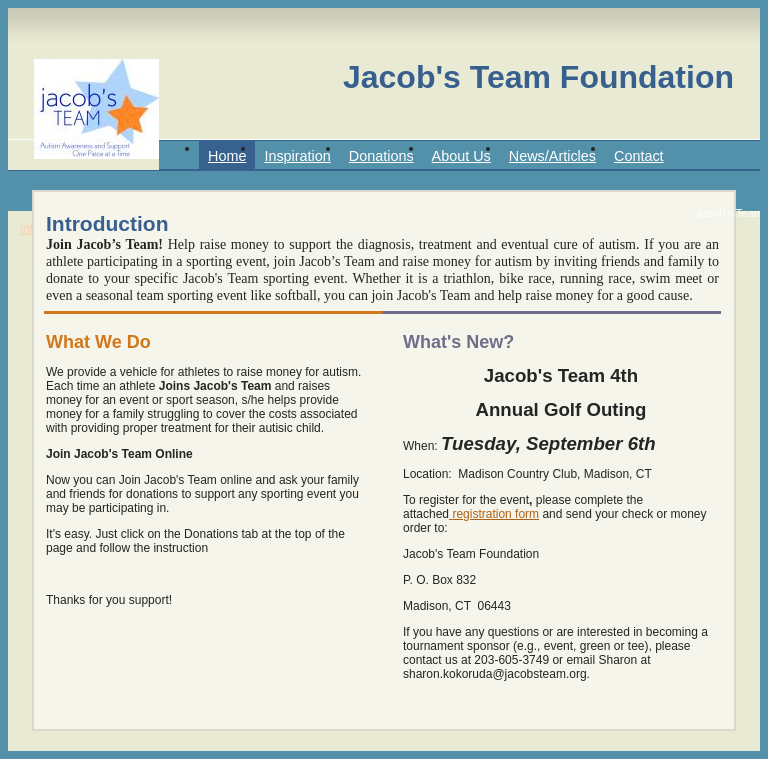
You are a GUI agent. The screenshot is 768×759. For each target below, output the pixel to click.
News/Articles (552, 156)
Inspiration (297, 156)
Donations (381, 156)
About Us (461, 156)
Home (227, 156)
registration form (495, 514)
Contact (639, 156)
